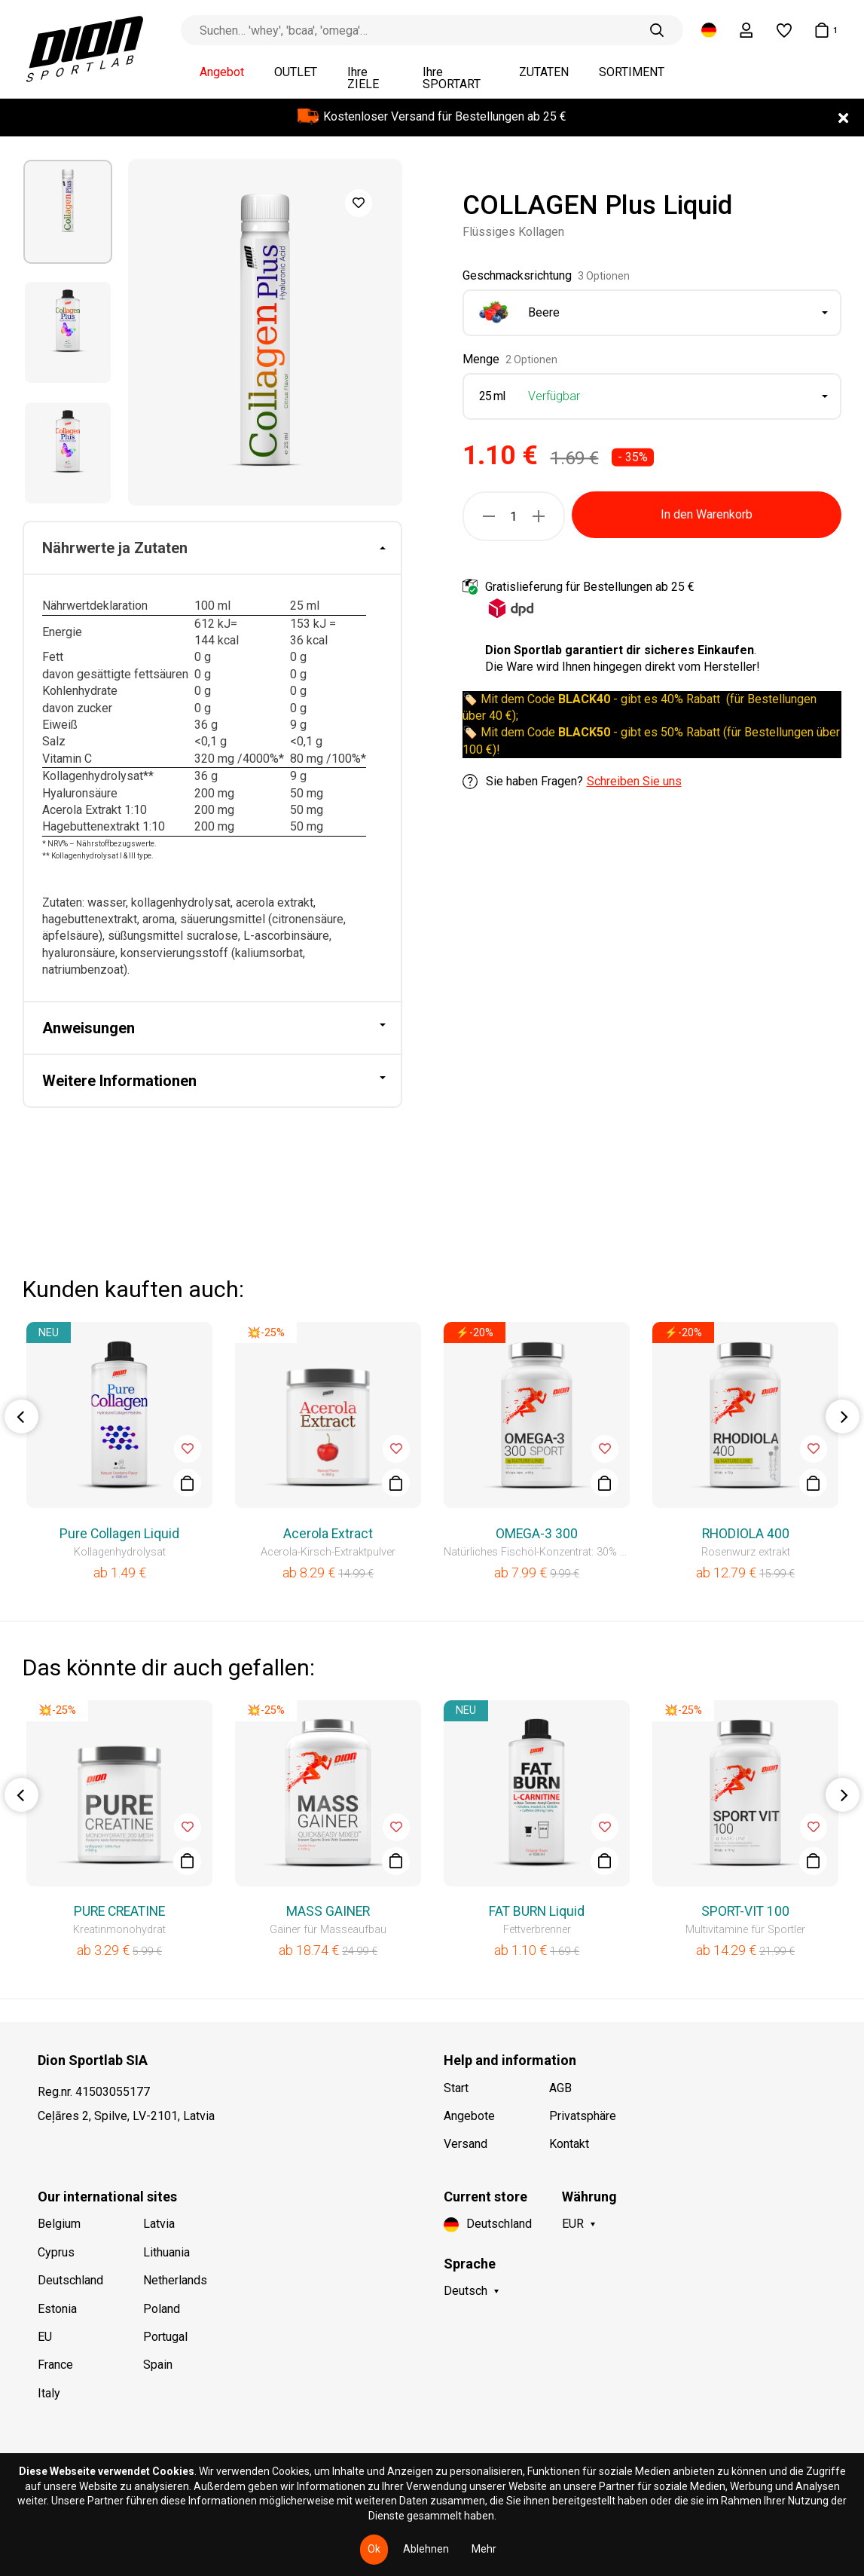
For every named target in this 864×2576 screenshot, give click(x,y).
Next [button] (842, 1416)
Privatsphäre (582, 2116)
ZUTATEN (544, 72)
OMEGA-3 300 (537, 1533)
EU (45, 2337)
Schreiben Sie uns (634, 781)
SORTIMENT (631, 72)
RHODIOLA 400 (745, 1533)
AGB (560, 2088)
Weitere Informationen (119, 1081)
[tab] (212, 548)
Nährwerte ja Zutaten (115, 548)
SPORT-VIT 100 (745, 1911)
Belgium (59, 2224)
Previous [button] (21, 1416)
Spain (157, 2364)
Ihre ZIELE (363, 78)
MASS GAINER (328, 1911)
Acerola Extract (328, 1533)
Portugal (165, 2337)
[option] (68, 211)
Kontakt (569, 2144)
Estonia (57, 2309)
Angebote (469, 2116)
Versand (465, 2144)
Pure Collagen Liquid (119, 1533)
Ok (374, 2549)
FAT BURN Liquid (537, 1911)
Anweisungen (88, 1028)
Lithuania (166, 2252)
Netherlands (175, 2280)
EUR (573, 2224)
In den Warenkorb (707, 514)
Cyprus (56, 2252)
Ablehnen (426, 2549)
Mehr (484, 2549)
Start (456, 2088)
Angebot (222, 72)
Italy (49, 2393)
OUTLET (295, 72)
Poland (161, 2309)
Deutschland (70, 2280)
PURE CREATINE (119, 1911)
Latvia (159, 2224)
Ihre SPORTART (452, 78)
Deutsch (465, 2291)
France (55, 2364)
